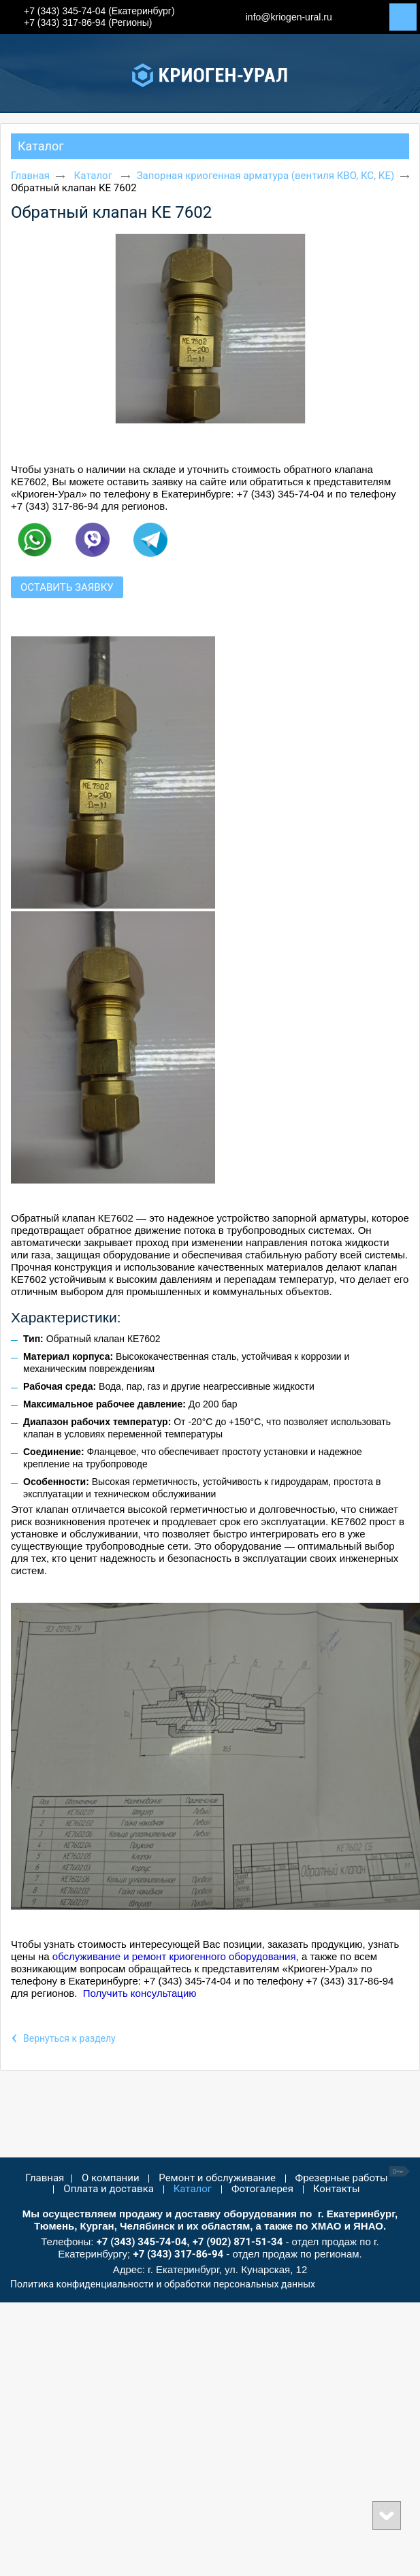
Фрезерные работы (341, 2178)
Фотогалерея (262, 2189)
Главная (30, 175)
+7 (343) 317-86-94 (178, 2254)
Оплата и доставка (108, 2189)
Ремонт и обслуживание (217, 2178)
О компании (110, 2178)
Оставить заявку (67, 587)
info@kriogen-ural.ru (289, 17)
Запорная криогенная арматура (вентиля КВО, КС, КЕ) (265, 175)
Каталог (41, 146)
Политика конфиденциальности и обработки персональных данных (162, 2284)
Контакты (336, 2189)
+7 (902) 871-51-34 (238, 2242)
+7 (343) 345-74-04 (142, 2242)
